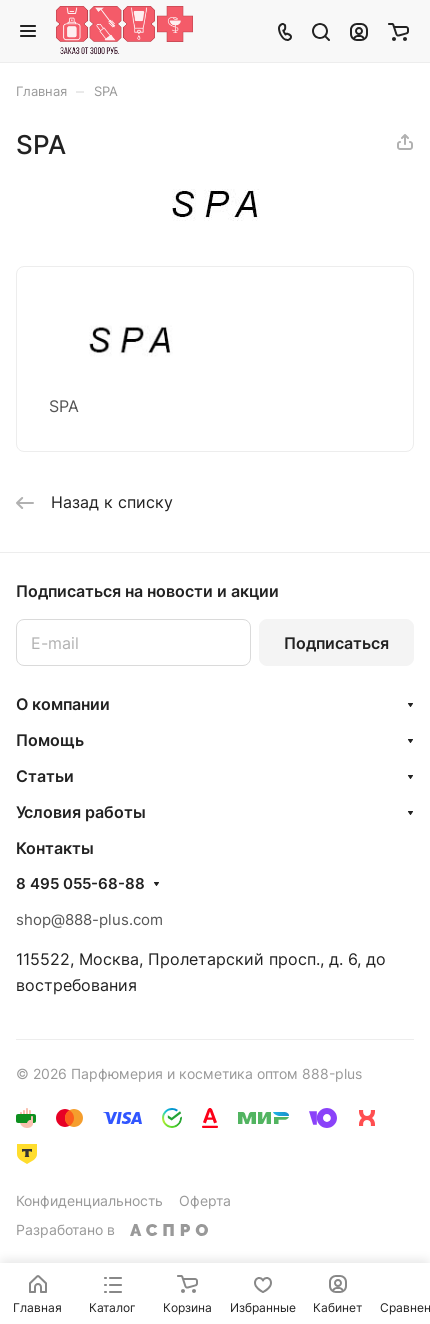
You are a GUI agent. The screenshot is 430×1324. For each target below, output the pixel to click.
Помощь (50, 740)
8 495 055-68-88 (80, 884)
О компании (63, 704)
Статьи (45, 776)
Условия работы (81, 812)
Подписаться (336, 643)
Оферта (205, 1200)
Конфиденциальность (89, 1200)
